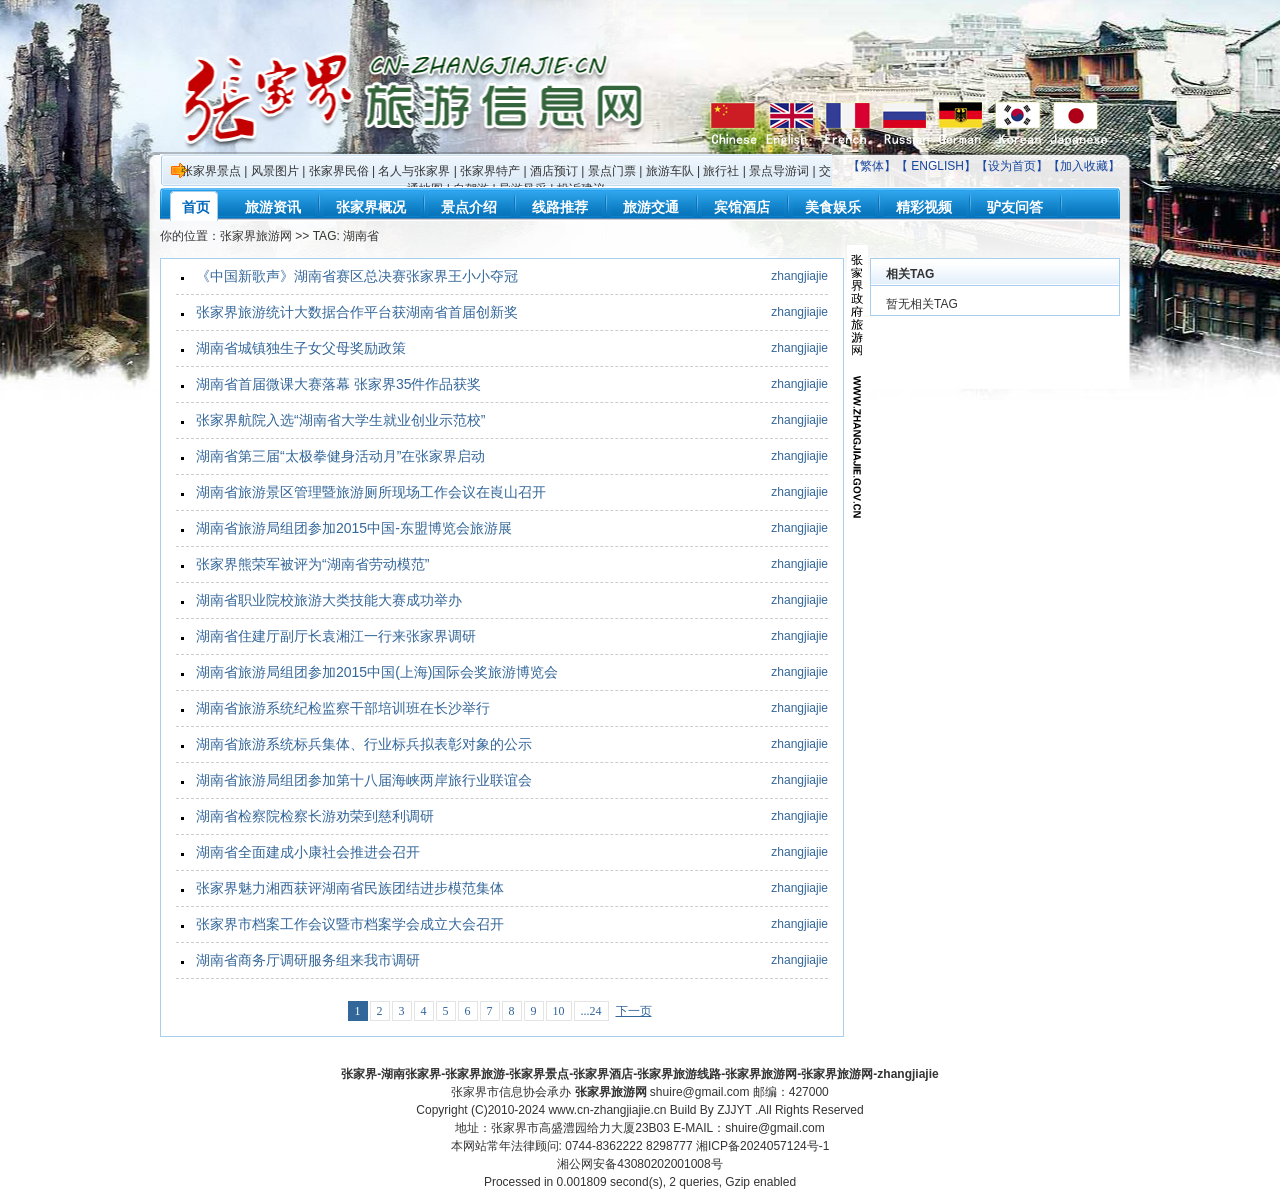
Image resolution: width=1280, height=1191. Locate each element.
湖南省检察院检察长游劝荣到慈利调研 (315, 816)
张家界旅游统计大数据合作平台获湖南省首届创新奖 (357, 312)
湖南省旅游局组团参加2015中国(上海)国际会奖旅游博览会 (377, 672)
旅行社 (721, 171)
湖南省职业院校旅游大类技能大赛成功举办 (329, 600)
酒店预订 (554, 171)
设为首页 (1012, 166)
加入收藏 (1084, 166)
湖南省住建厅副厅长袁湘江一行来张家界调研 (336, 636)
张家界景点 (211, 171)
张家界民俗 (339, 171)
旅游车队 (670, 171)
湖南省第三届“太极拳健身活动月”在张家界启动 (340, 456)
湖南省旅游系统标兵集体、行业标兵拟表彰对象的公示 (364, 744)
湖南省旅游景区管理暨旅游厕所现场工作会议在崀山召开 (371, 492)
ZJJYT (734, 1110)
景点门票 (612, 171)
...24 (591, 1011)
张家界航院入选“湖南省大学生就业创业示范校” (340, 420)
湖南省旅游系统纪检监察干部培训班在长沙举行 (343, 708)
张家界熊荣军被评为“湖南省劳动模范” (312, 564)
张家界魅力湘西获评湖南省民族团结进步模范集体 (350, 888)
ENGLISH (937, 166)
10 (559, 1011)
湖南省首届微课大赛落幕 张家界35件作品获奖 (338, 384)
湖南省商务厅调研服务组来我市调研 (308, 960)
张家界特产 (490, 171)
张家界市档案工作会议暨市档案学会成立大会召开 (350, 924)
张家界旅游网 (256, 236)
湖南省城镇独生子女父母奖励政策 (301, 348)
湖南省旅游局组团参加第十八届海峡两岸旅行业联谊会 (364, 780)
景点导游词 (779, 171)
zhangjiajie (799, 276)
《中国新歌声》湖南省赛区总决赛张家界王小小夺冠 (357, 276)
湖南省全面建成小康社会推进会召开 (308, 852)
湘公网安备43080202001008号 (639, 1164)
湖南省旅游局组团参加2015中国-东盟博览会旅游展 (354, 528)
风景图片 (275, 171)
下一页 (634, 1011)
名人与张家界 (414, 171)
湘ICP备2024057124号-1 (762, 1146)
